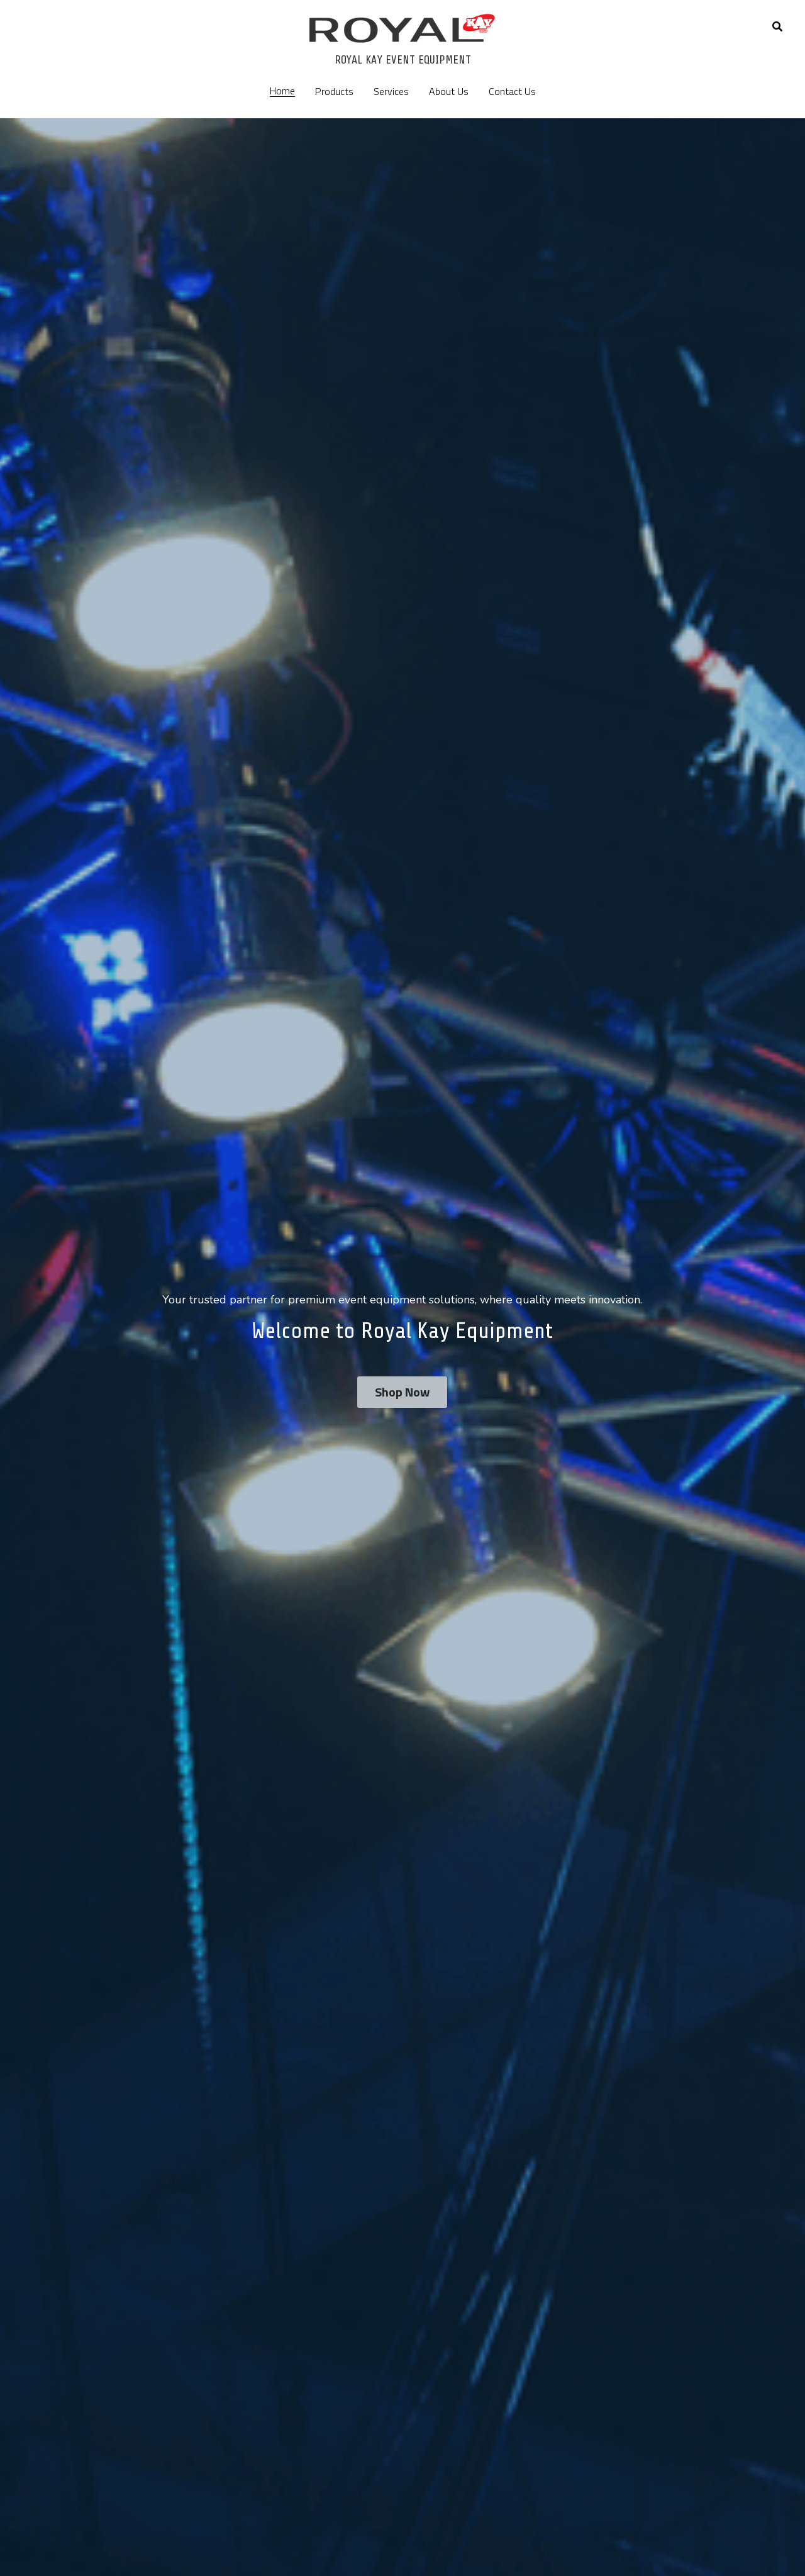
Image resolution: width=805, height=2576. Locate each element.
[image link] (402, 26)
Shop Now (402, 1392)
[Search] (777, 26)
